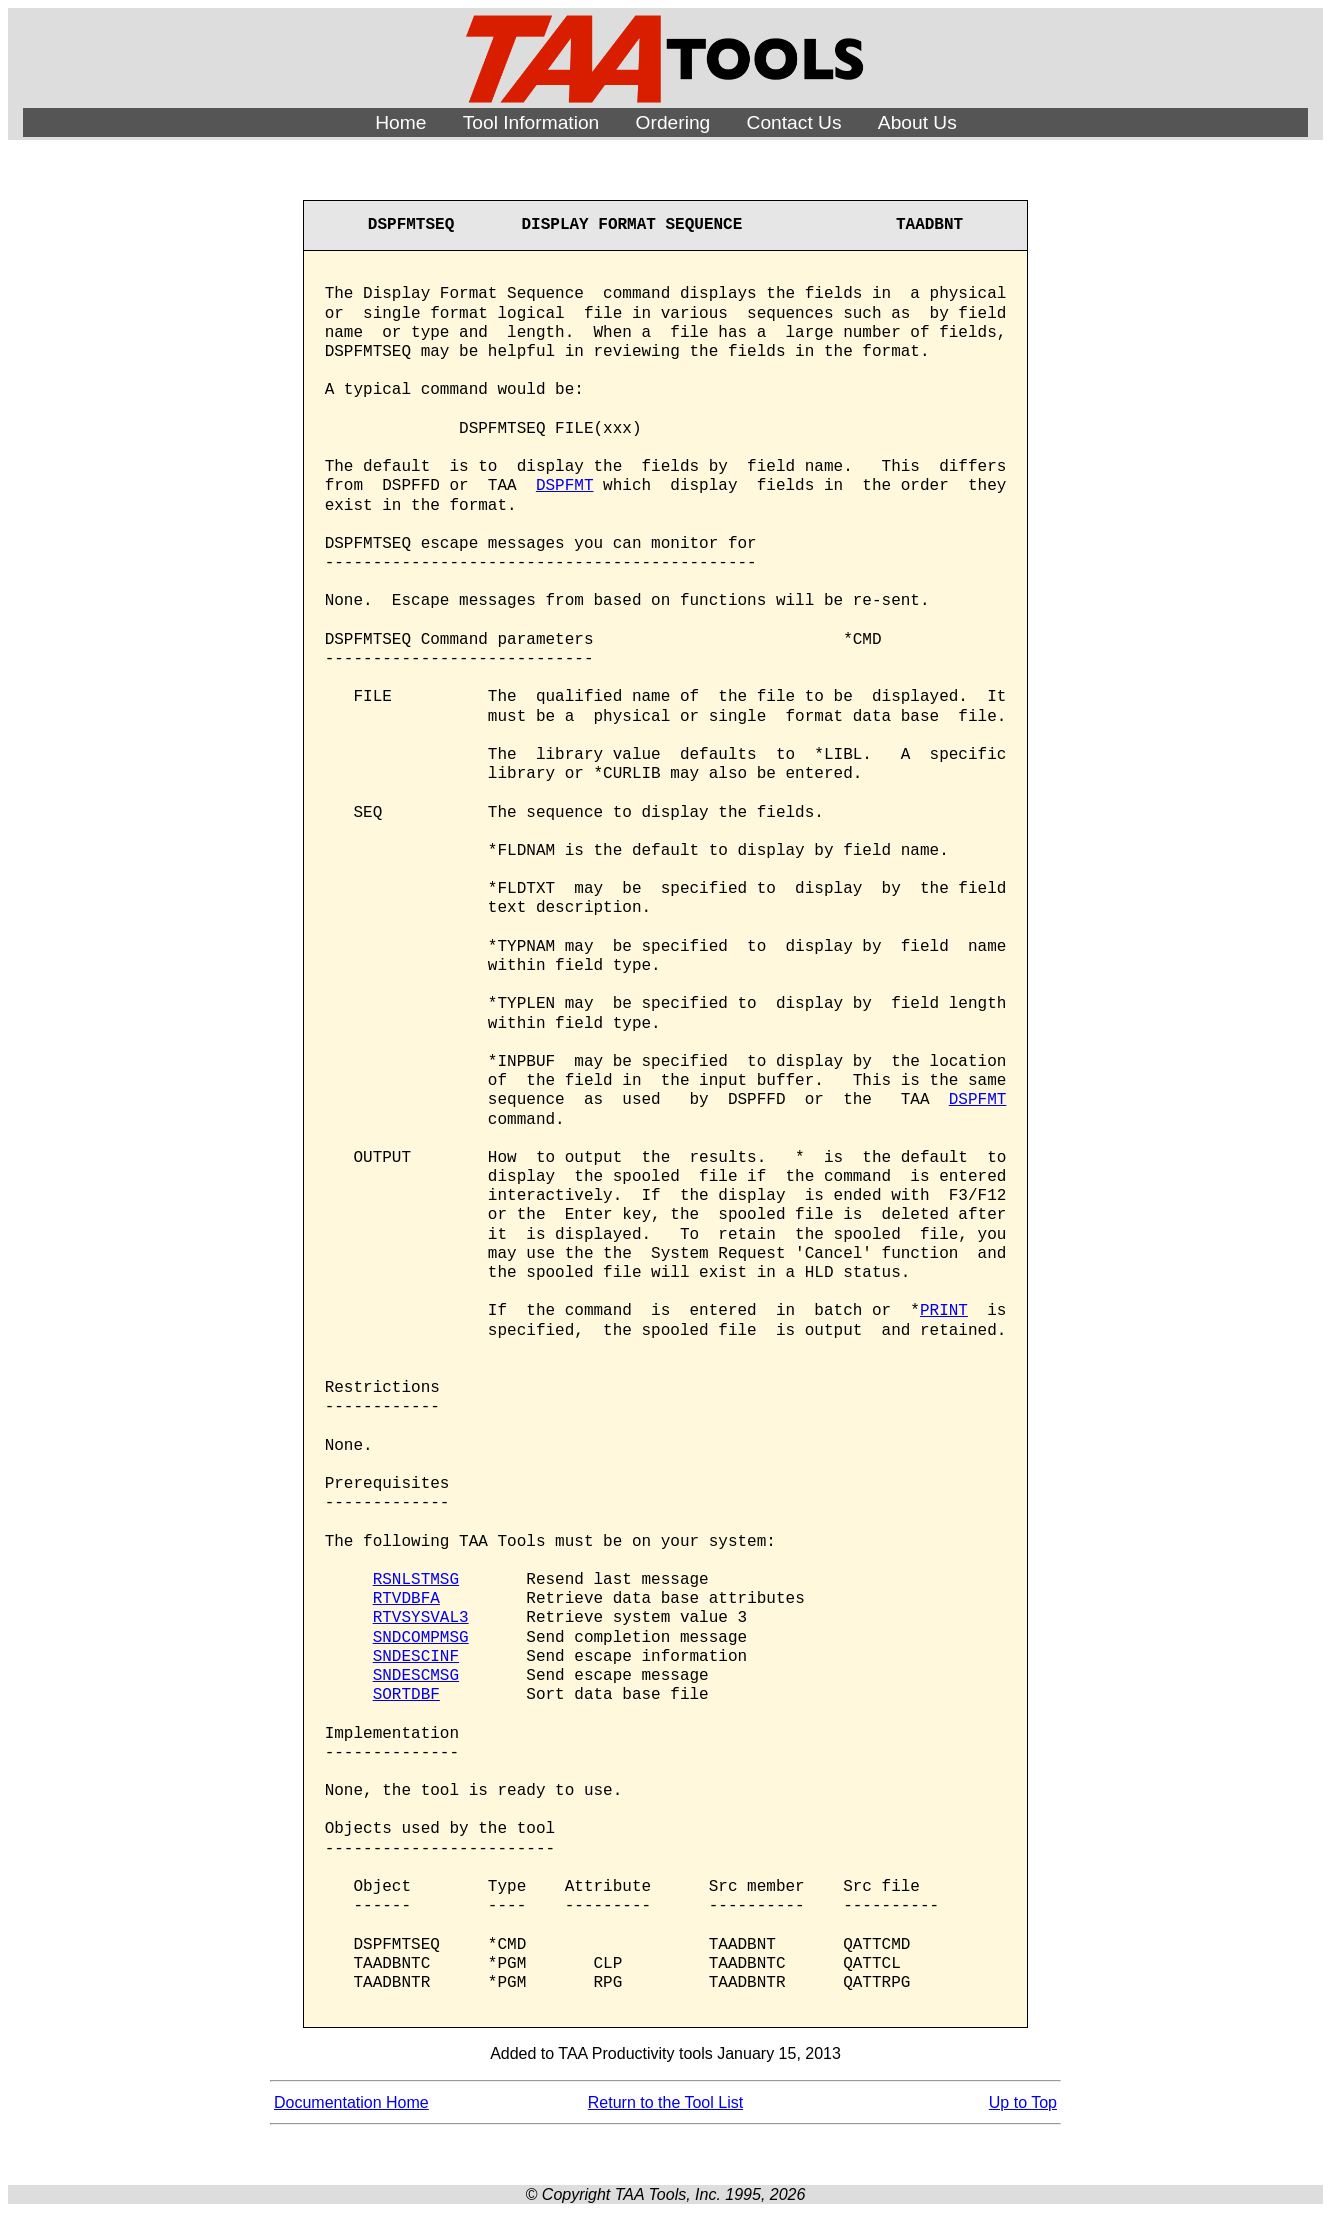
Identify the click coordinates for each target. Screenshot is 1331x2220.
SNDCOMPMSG (421, 1638)
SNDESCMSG (416, 1676)
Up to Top (1023, 2102)
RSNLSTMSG (416, 1580)
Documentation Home (351, 2102)
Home (400, 122)
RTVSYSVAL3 (421, 1618)
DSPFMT (565, 486)
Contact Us (794, 122)
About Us (917, 122)
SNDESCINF (416, 1657)
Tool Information (531, 122)
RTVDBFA (406, 1599)
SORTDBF (406, 1695)
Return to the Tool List (665, 2102)
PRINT (944, 1311)
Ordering (673, 122)
